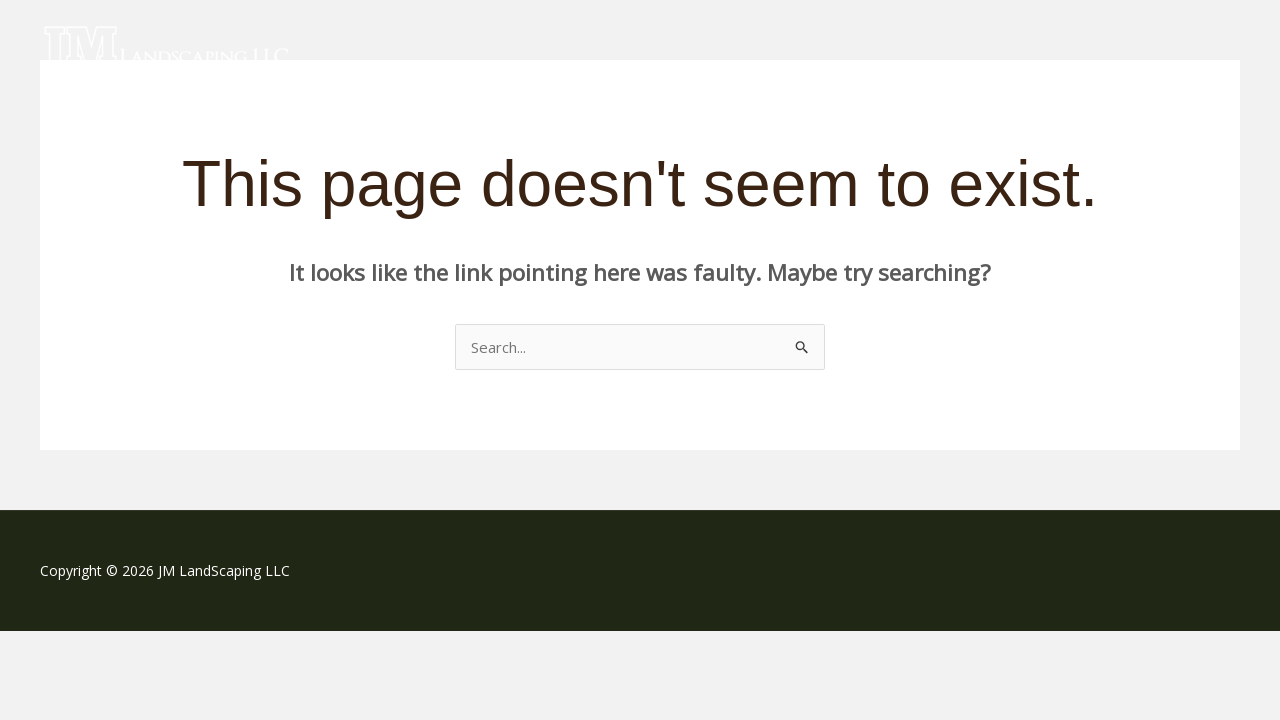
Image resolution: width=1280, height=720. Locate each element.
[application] (858, 50)
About (1043, 50)
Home (739, 50)
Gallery (1118, 50)
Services (829, 50)
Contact (1198, 50)
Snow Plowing (945, 50)
